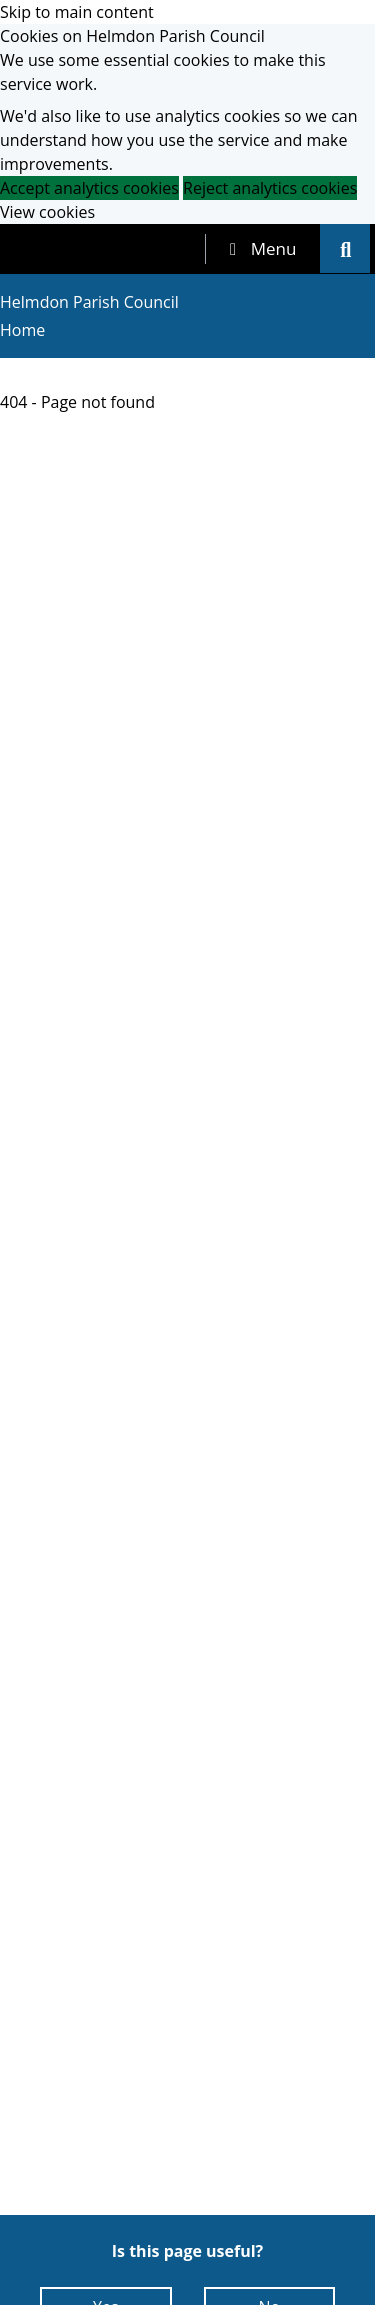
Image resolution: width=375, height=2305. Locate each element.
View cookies (47, 212)
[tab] (263, 249)
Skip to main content (77, 12)
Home (22, 330)
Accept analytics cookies (89, 188)
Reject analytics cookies (270, 188)
